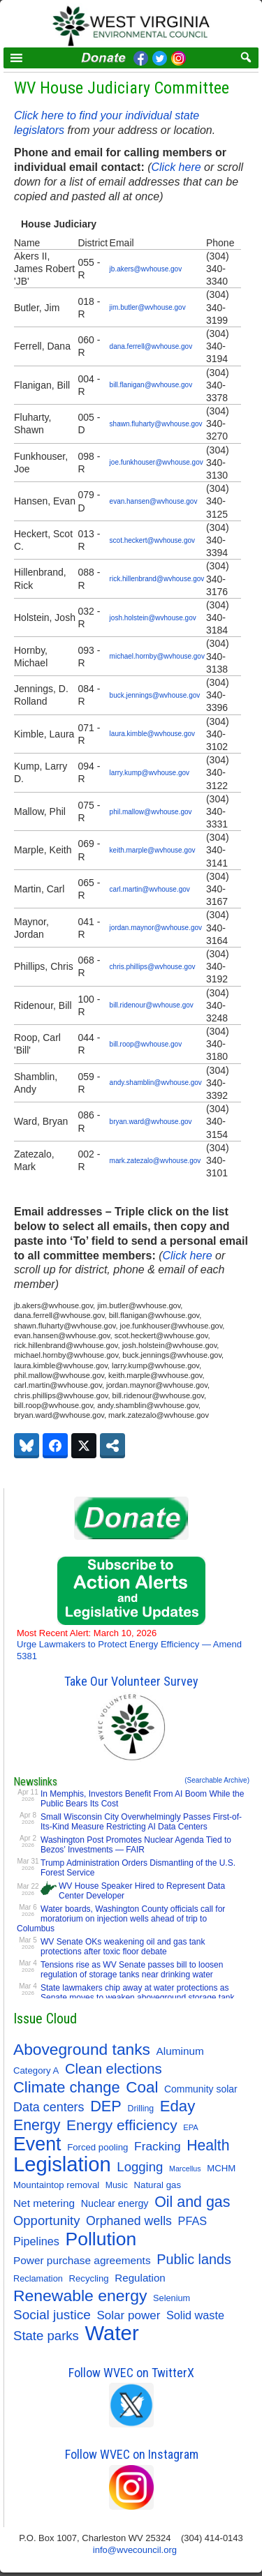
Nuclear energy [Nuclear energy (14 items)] (115, 2203)
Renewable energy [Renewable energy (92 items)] (80, 2295)
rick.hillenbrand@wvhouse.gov (157, 579)
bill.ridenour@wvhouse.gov (152, 1005)
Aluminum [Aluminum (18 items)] (180, 2051)
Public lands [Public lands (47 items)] (194, 2259)
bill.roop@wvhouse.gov (146, 1044)
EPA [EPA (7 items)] (190, 2127)
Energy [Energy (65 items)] (36, 2125)
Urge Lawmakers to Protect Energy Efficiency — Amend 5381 (129, 1645)
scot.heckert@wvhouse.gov (152, 540)
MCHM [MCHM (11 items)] (221, 2168)
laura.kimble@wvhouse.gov (152, 733)
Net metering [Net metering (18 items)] (44, 2203)
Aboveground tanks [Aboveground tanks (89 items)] (81, 2049)
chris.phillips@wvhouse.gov (153, 967)
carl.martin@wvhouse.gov (150, 889)
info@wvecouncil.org (135, 2550)
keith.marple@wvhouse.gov (153, 850)
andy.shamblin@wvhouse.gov (156, 1082)
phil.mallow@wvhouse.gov (151, 812)
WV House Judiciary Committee (121, 88)
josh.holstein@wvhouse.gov (153, 618)
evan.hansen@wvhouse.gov (154, 501)
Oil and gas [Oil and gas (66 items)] (192, 2202)
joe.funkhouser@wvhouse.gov (156, 462)
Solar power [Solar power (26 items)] (129, 2315)
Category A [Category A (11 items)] (36, 2070)
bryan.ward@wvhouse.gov (151, 1121)
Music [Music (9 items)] (116, 2185)
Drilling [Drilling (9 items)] (141, 2108)
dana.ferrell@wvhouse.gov (151, 346)
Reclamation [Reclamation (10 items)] (38, 2278)
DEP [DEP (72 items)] (106, 2106)
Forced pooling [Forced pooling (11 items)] (97, 2147)
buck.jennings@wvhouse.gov (155, 695)
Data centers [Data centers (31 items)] (49, 2107)
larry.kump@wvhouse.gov (149, 773)
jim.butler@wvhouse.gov (148, 307)
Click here (176, 167)
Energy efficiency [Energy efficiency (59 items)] (121, 2125)
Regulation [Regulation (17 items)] (140, 2278)
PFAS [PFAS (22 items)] (193, 2221)
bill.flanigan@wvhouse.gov (151, 385)
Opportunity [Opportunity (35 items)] (46, 2220)
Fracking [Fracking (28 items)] (157, 2146)
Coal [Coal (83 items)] (142, 2087)
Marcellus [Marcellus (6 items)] (185, 2168)
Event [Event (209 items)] (37, 2144)
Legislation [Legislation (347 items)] (62, 2164)
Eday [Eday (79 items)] (178, 2106)
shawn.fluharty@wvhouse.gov (156, 424)
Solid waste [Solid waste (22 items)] (195, 2315)
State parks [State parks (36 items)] (46, 2335)
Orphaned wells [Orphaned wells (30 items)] (129, 2221)
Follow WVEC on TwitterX (131, 2372)
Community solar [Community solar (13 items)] (201, 2089)
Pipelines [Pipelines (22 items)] (36, 2241)
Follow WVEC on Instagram (131, 2454)
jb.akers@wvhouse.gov (146, 269)
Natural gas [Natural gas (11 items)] (157, 2185)
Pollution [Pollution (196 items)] (101, 2239)
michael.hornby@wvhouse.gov (157, 656)
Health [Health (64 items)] (208, 2145)
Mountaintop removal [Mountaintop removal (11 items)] (56, 2185)
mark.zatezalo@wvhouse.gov (155, 1161)
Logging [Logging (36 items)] (140, 2166)
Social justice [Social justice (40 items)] (52, 2314)
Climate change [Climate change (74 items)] (66, 2087)
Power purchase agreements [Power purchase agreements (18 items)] (82, 2260)
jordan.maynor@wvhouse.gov (156, 927)
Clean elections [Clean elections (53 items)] (113, 2068)
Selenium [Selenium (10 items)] (171, 2298)
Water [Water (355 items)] (112, 2333)
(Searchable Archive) (216, 1780)
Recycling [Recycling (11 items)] (89, 2278)
